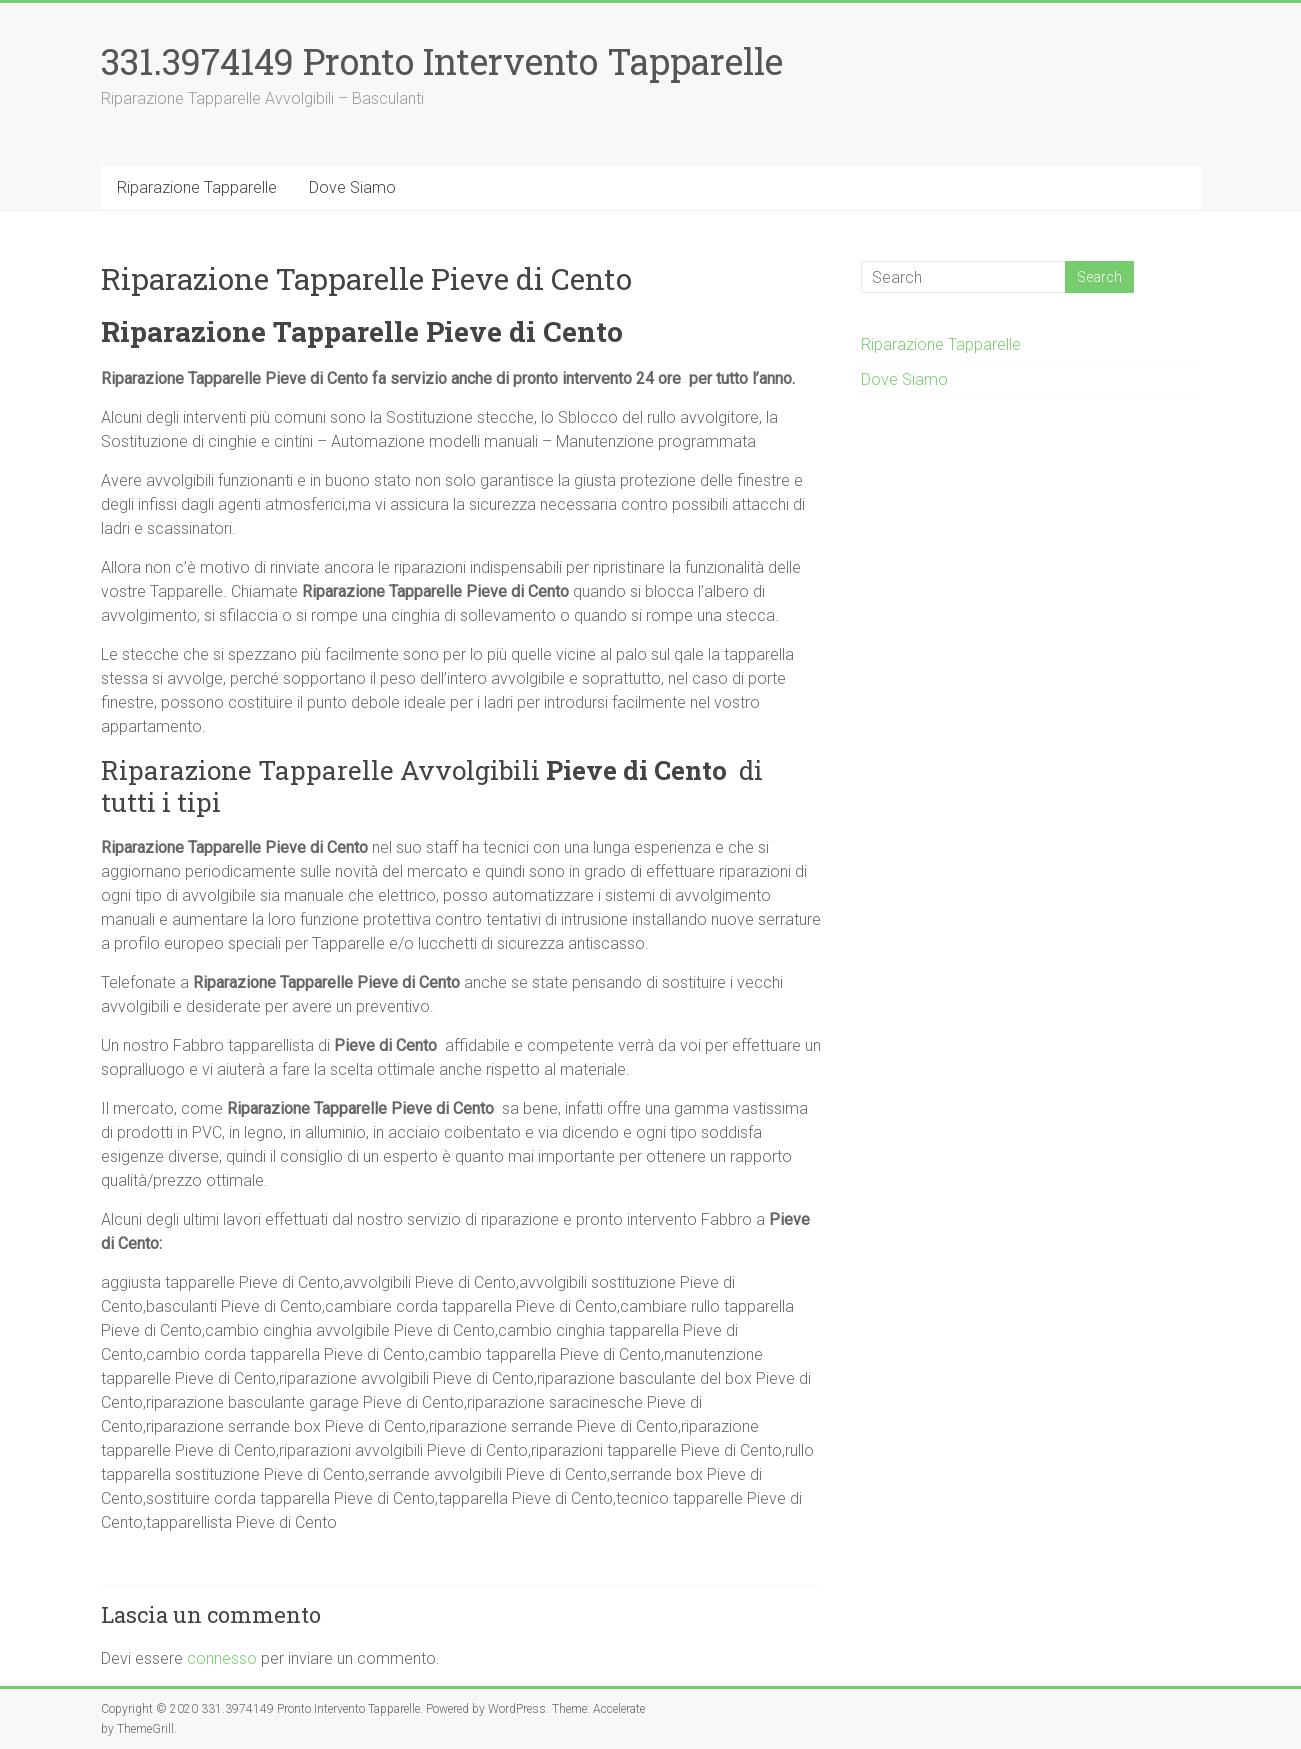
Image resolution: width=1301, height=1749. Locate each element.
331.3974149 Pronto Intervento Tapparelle (442, 61)
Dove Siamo (352, 187)
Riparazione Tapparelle (197, 187)
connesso (222, 1658)
